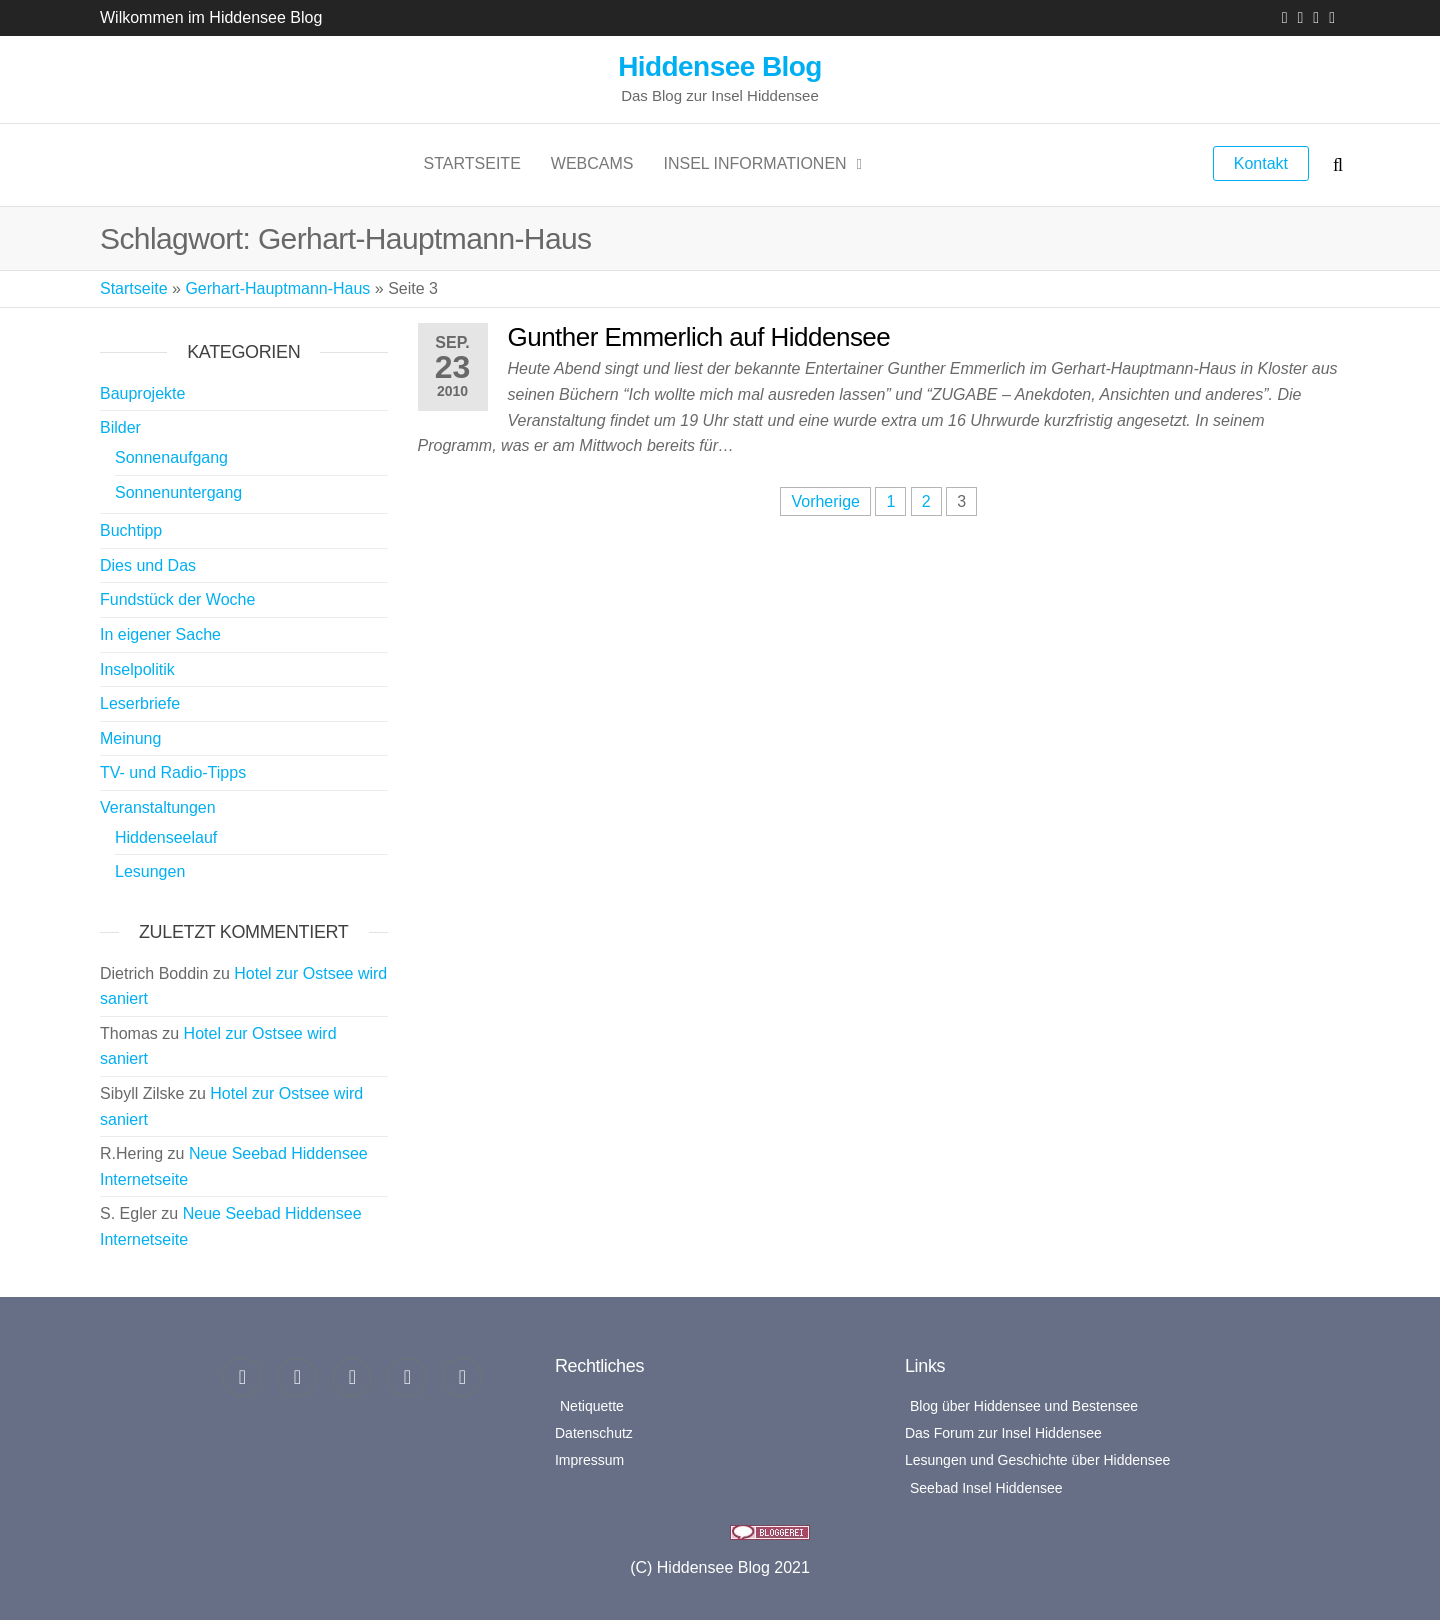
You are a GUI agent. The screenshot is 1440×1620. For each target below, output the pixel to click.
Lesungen (150, 871)
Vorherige (825, 501)
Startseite (472, 163)
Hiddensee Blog (720, 66)
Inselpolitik (137, 669)
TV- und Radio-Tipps (173, 772)
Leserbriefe (140, 703)
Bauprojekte (142, 393)
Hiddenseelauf (166, 837)
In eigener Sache (160, 634)
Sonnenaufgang (171, 457)
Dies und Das (148, 565)
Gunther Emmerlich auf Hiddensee (699, 337)
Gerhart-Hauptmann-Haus (277, 288)
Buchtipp (131, 530)
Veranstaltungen (158, 807)
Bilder (120, 427)
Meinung (130, 738)
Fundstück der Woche (177, 599)
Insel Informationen (754, 163)
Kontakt (1261, 163)
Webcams (592, 163)
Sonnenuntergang (178, 492)
